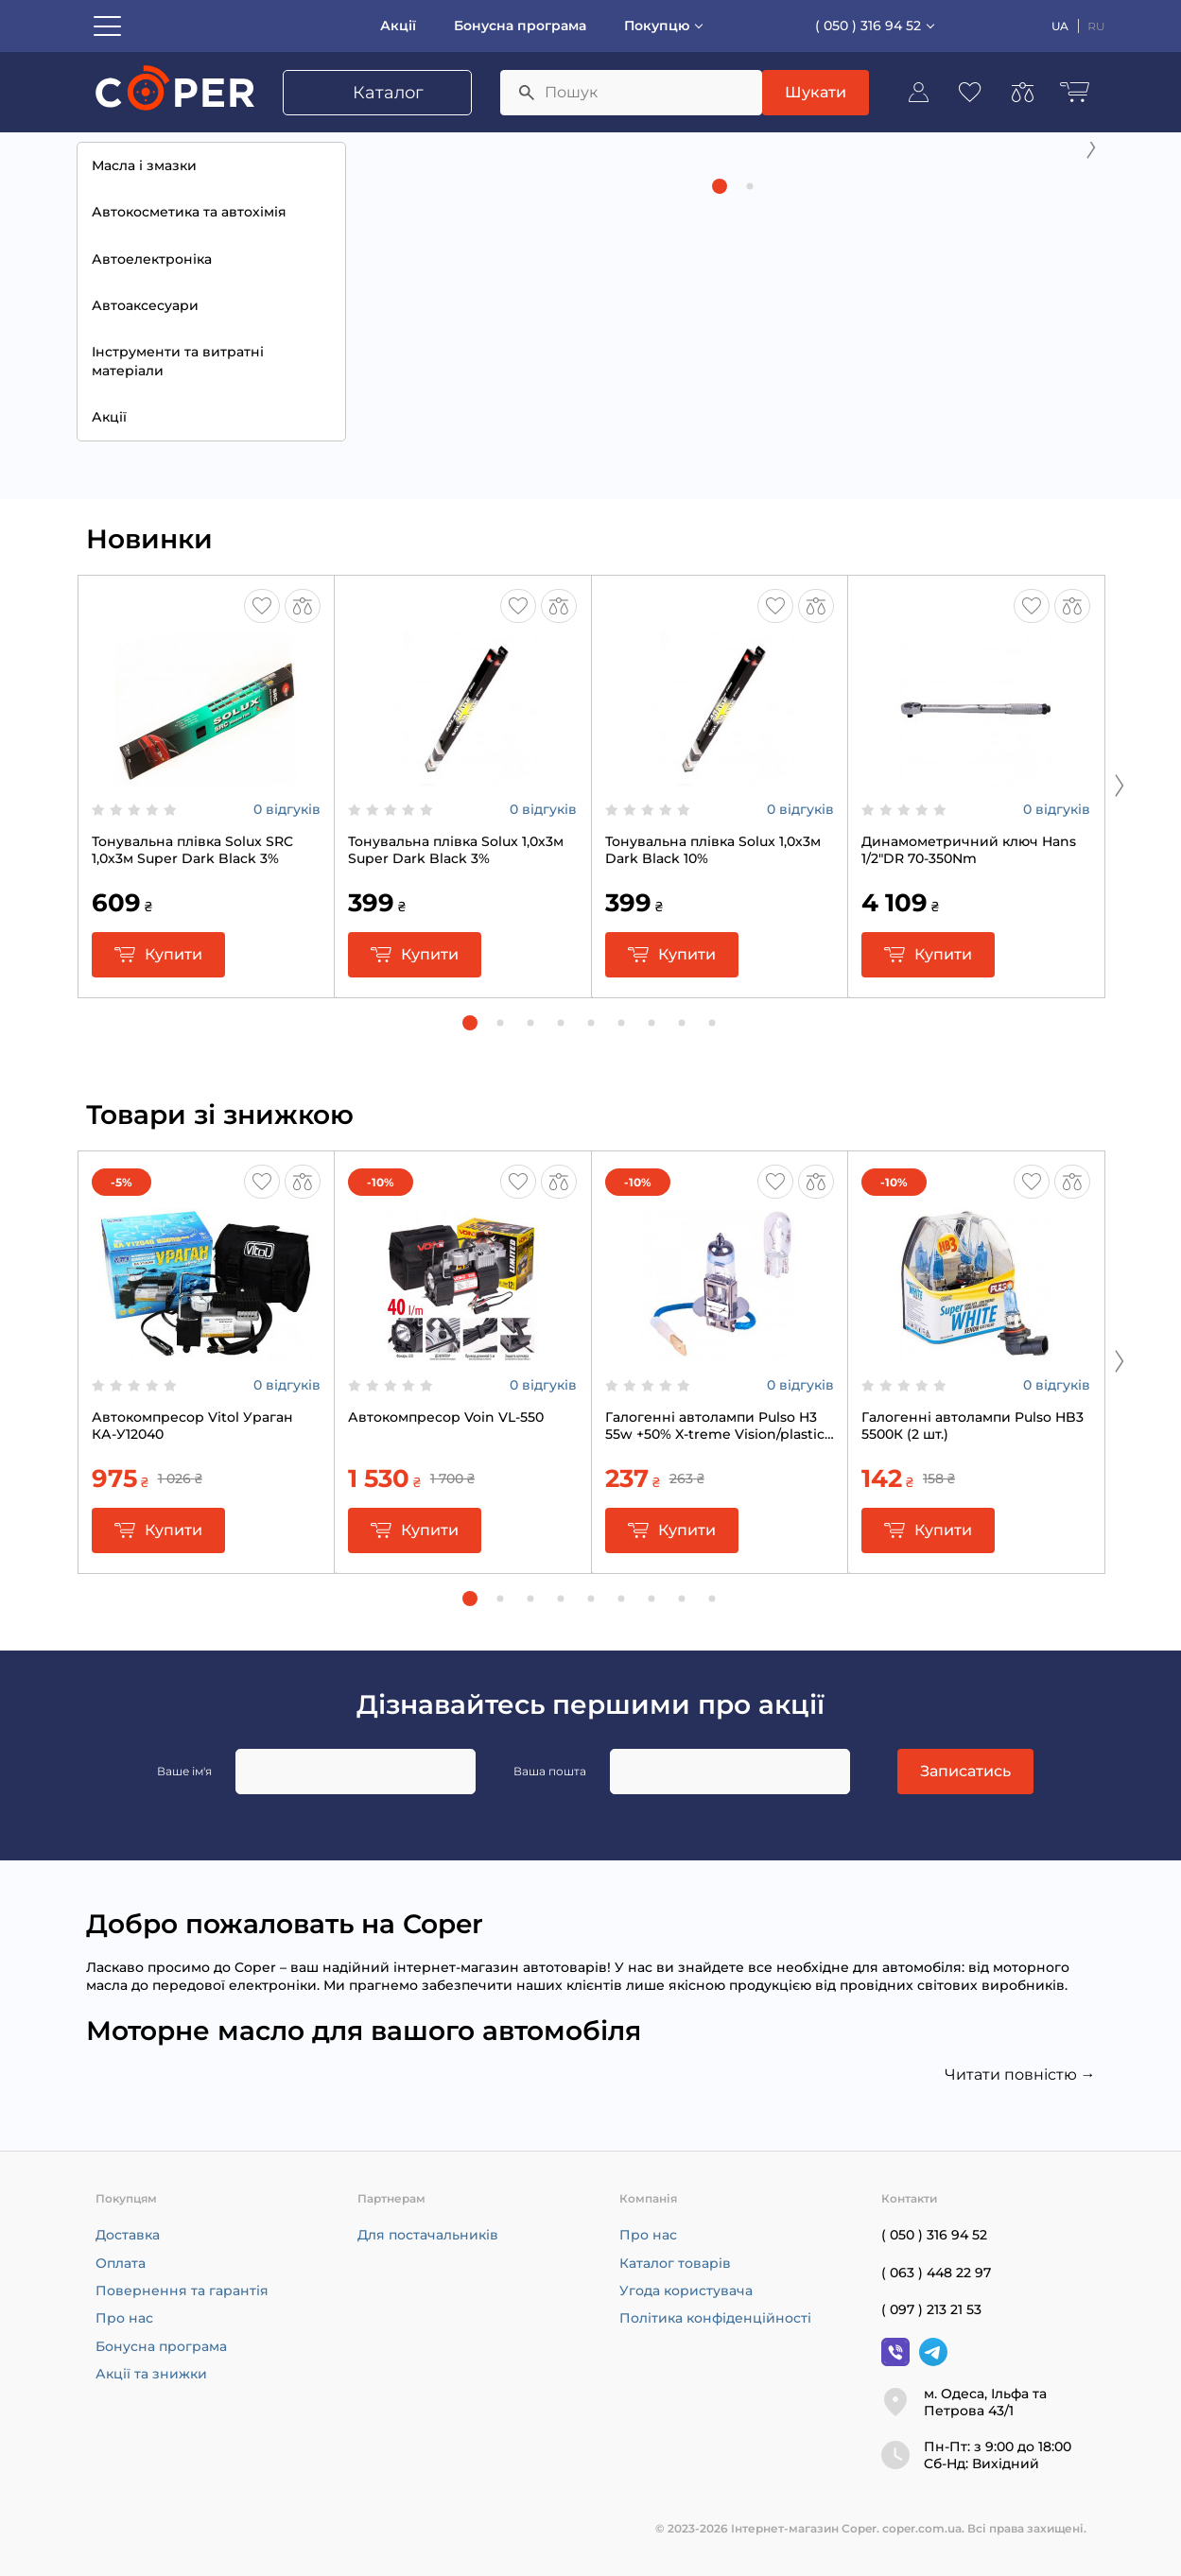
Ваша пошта (549, 1771)
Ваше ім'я (184, 1771)
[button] (719, 472)
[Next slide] (1091, 290)
